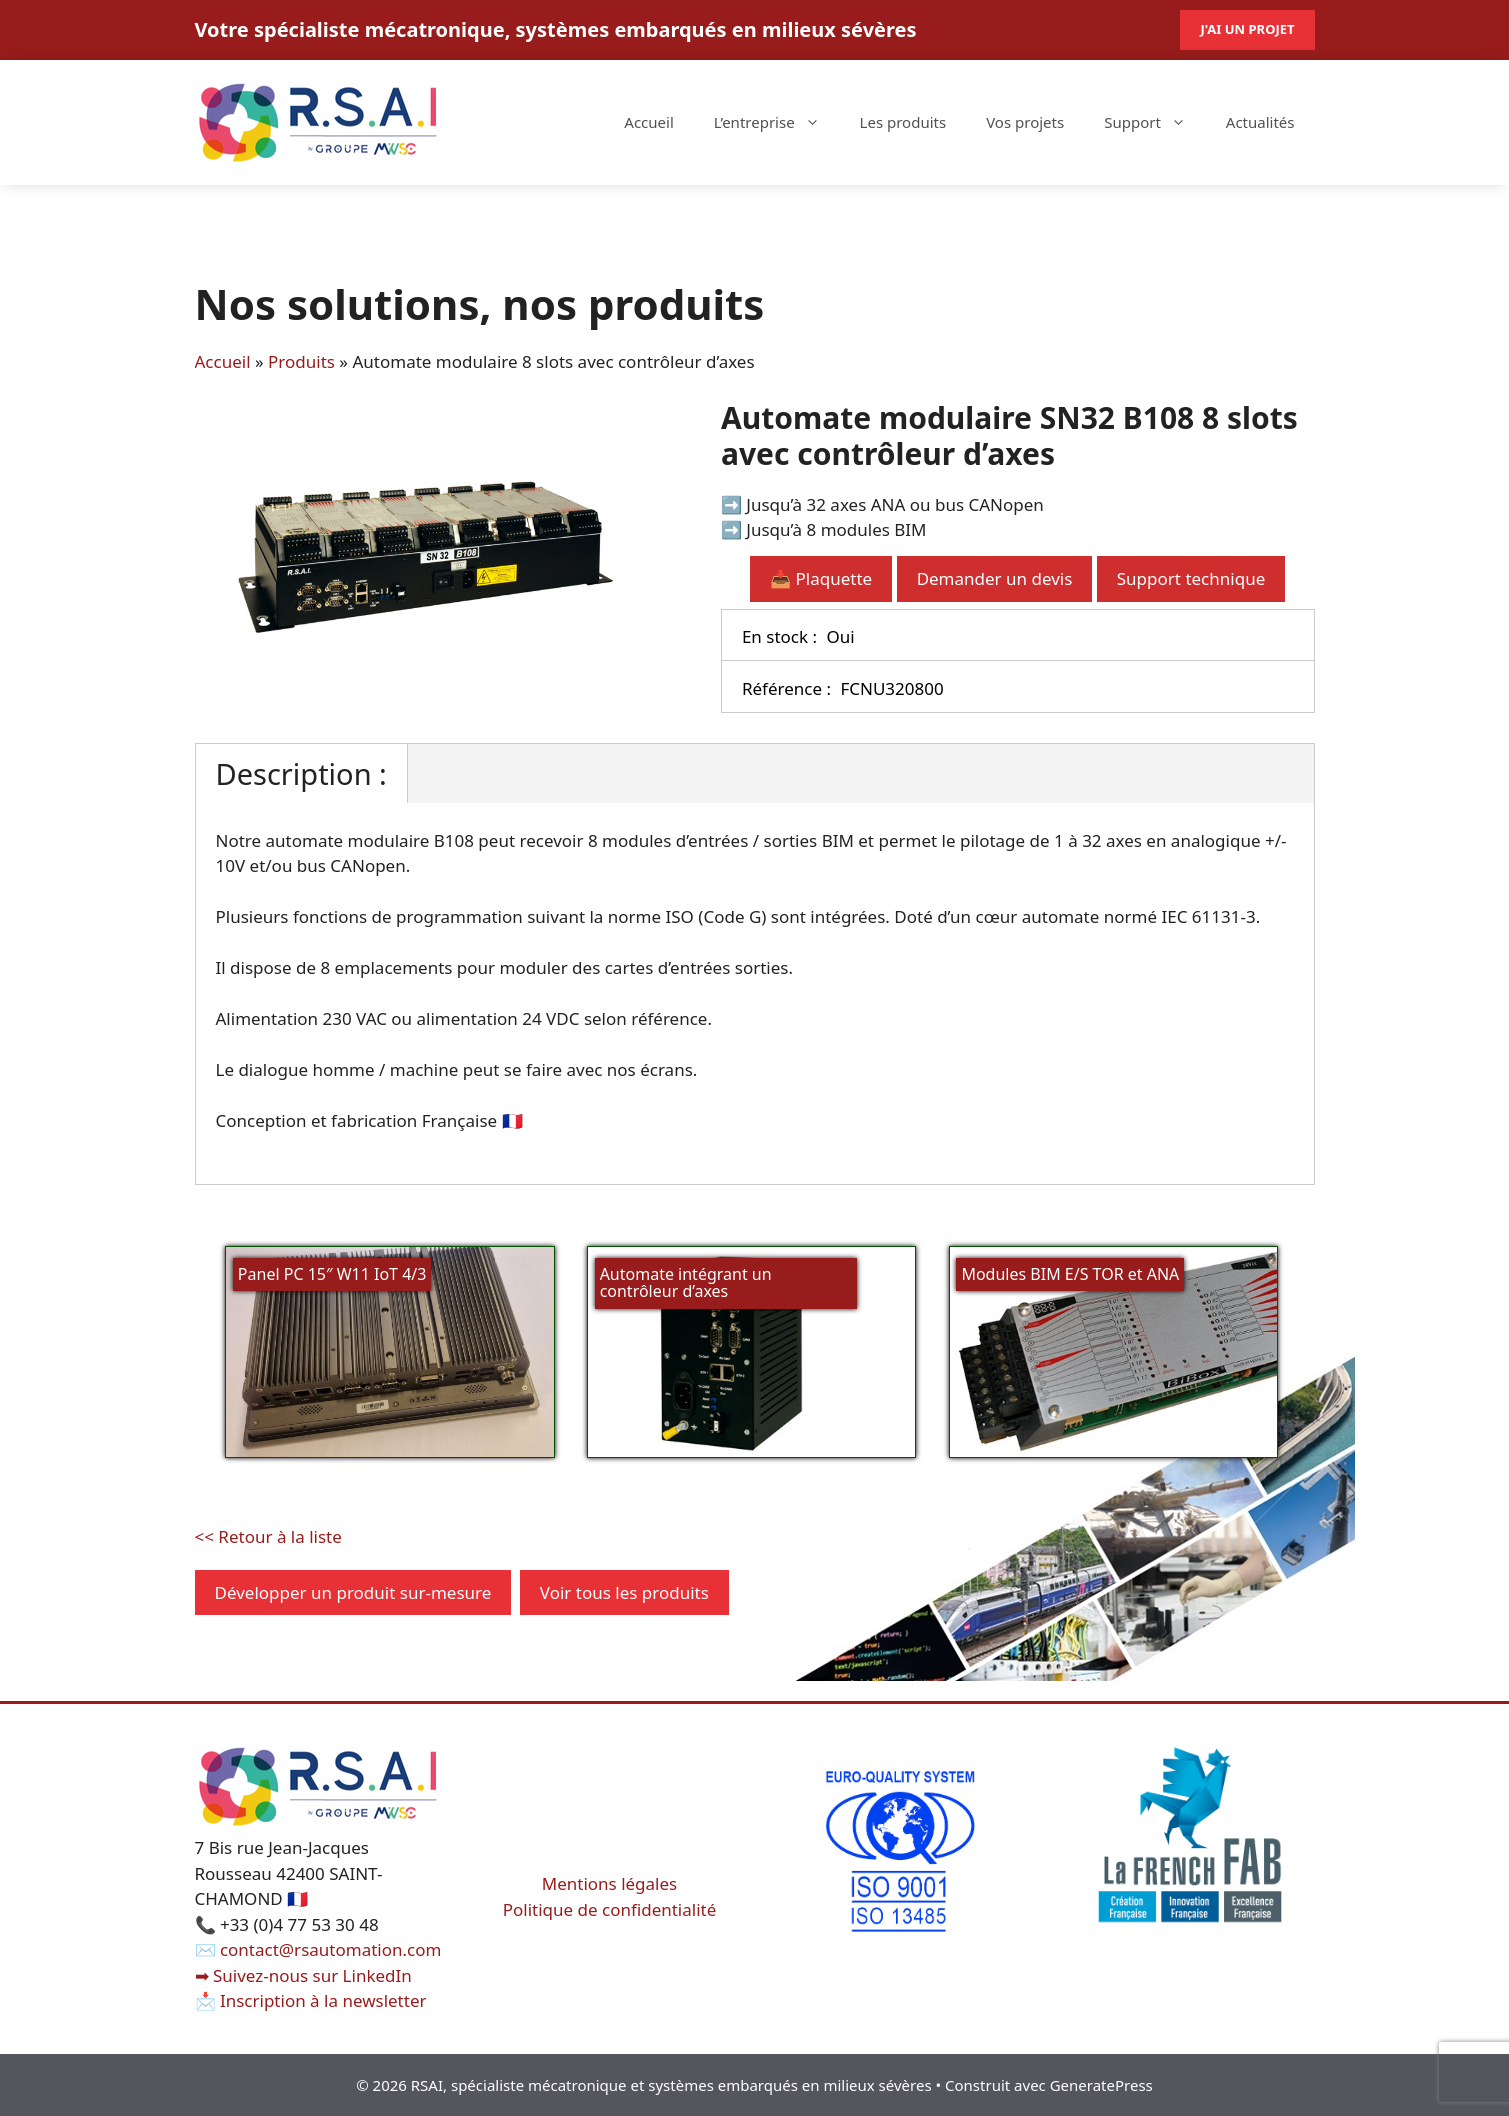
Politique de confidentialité (610, 1909)
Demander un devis (995, 578)
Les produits (903, 122)
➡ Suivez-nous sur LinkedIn (303, 1975)
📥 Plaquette (821, 578)
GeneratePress (1101, 2085)
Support (1155, 122)
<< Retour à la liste (268, 1536)
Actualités (1260, 122)
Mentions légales (609, 1883)
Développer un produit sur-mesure (353, 1592)
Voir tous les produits (624, 1592)
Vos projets (1025, 122)
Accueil (648, 122)
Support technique (1191, 578)
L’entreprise (777, 122)
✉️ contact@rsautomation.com (318, 1949)
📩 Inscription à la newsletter (311, 2000)
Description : (301, 773)
